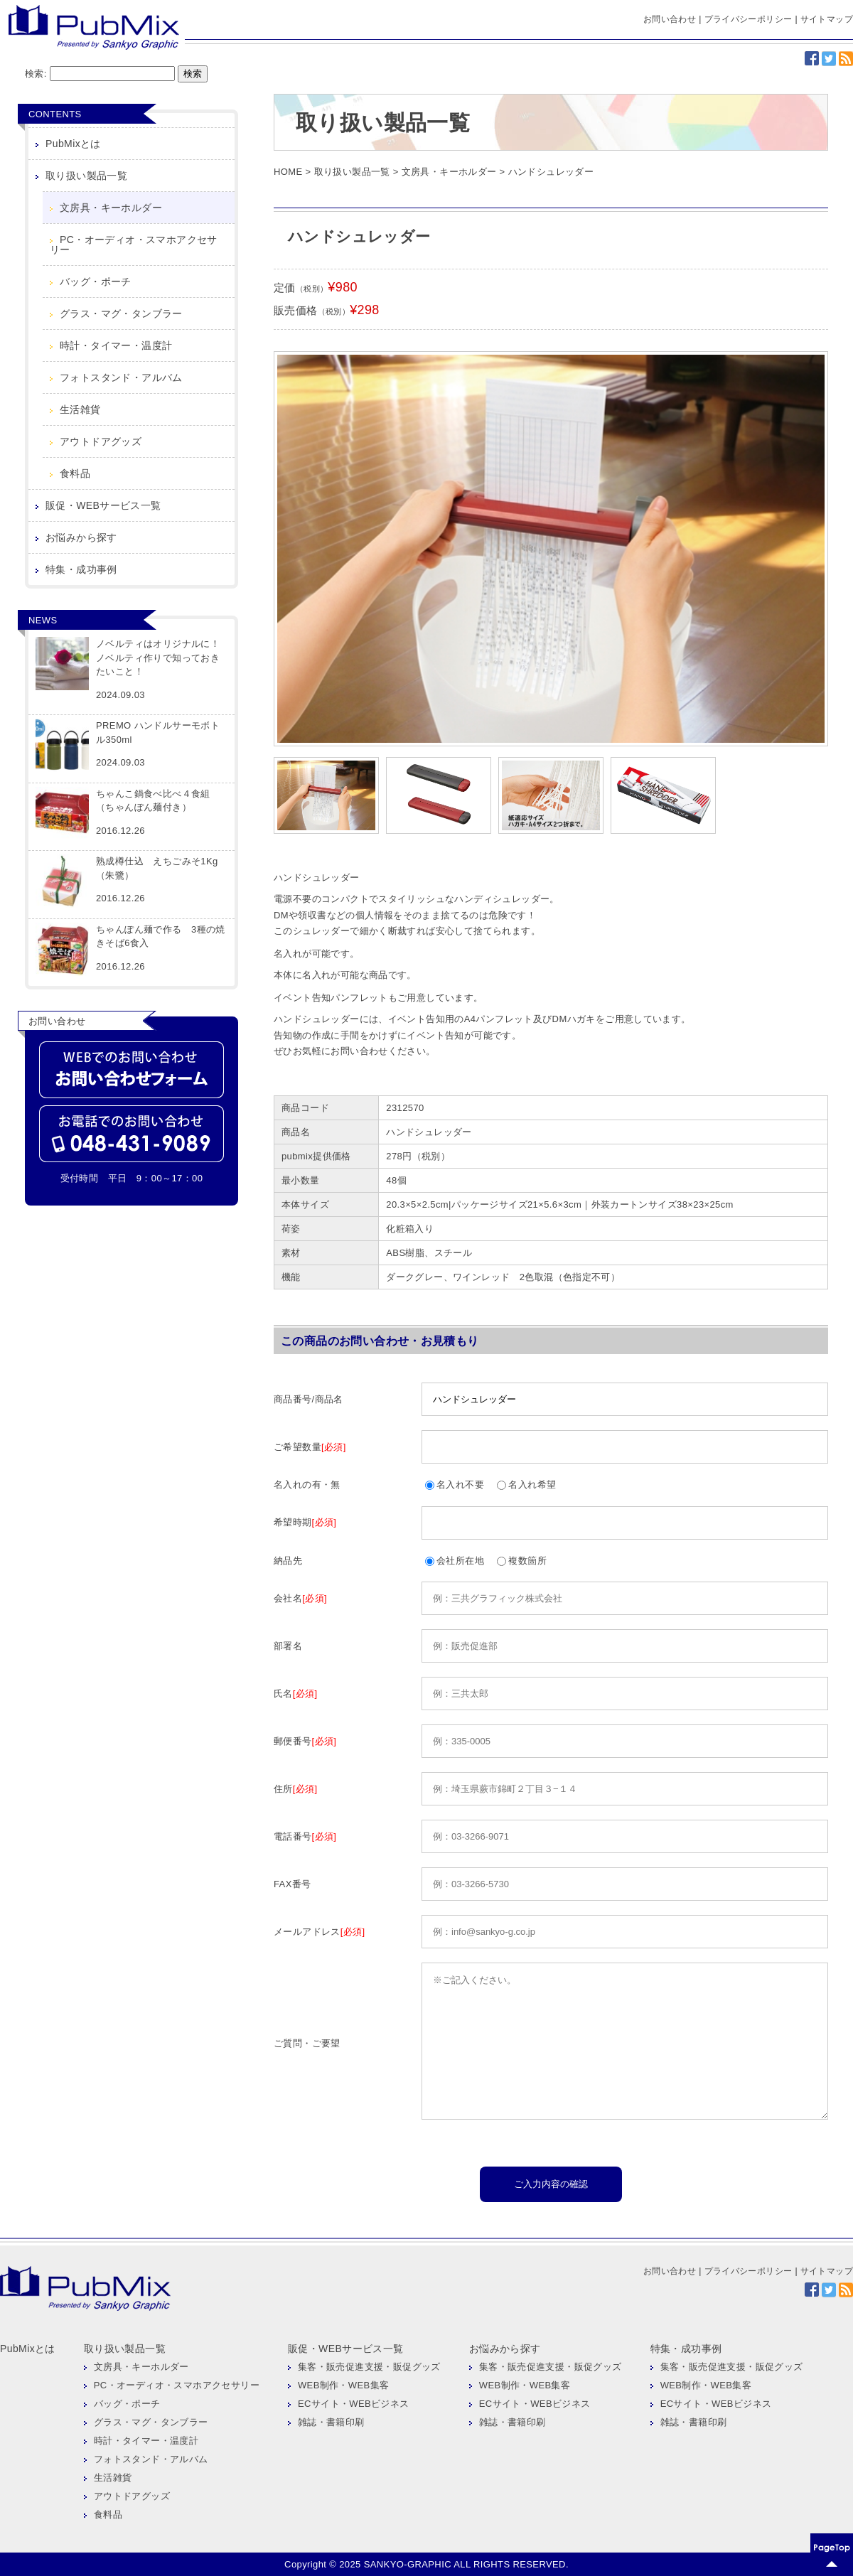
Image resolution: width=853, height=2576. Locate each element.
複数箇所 (522, 1560)
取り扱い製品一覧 (86, 175)
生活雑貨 (80, 409)
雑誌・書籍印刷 (331, 2422)
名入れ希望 (526, 1484)
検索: (36, 73)
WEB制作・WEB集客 (344, 2385)
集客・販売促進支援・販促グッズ (369, 2366)
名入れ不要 (454, 1484)
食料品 (75, 473)
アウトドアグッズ (100, 441)
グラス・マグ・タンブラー (121, 313)
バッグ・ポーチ (96, 281)
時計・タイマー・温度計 (116, 345)
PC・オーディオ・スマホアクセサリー (134, 244)
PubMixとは (73, 143)
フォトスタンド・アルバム (121, 377)
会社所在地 (454, 1560)
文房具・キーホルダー (111, 207)
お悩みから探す (81, 537)
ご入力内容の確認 (551, 2184)
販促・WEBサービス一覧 (103, 505)
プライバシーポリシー (748, 19)
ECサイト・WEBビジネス (353, 2403)
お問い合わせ (669, 19)
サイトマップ (826, 19)
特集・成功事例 (81, 569)
